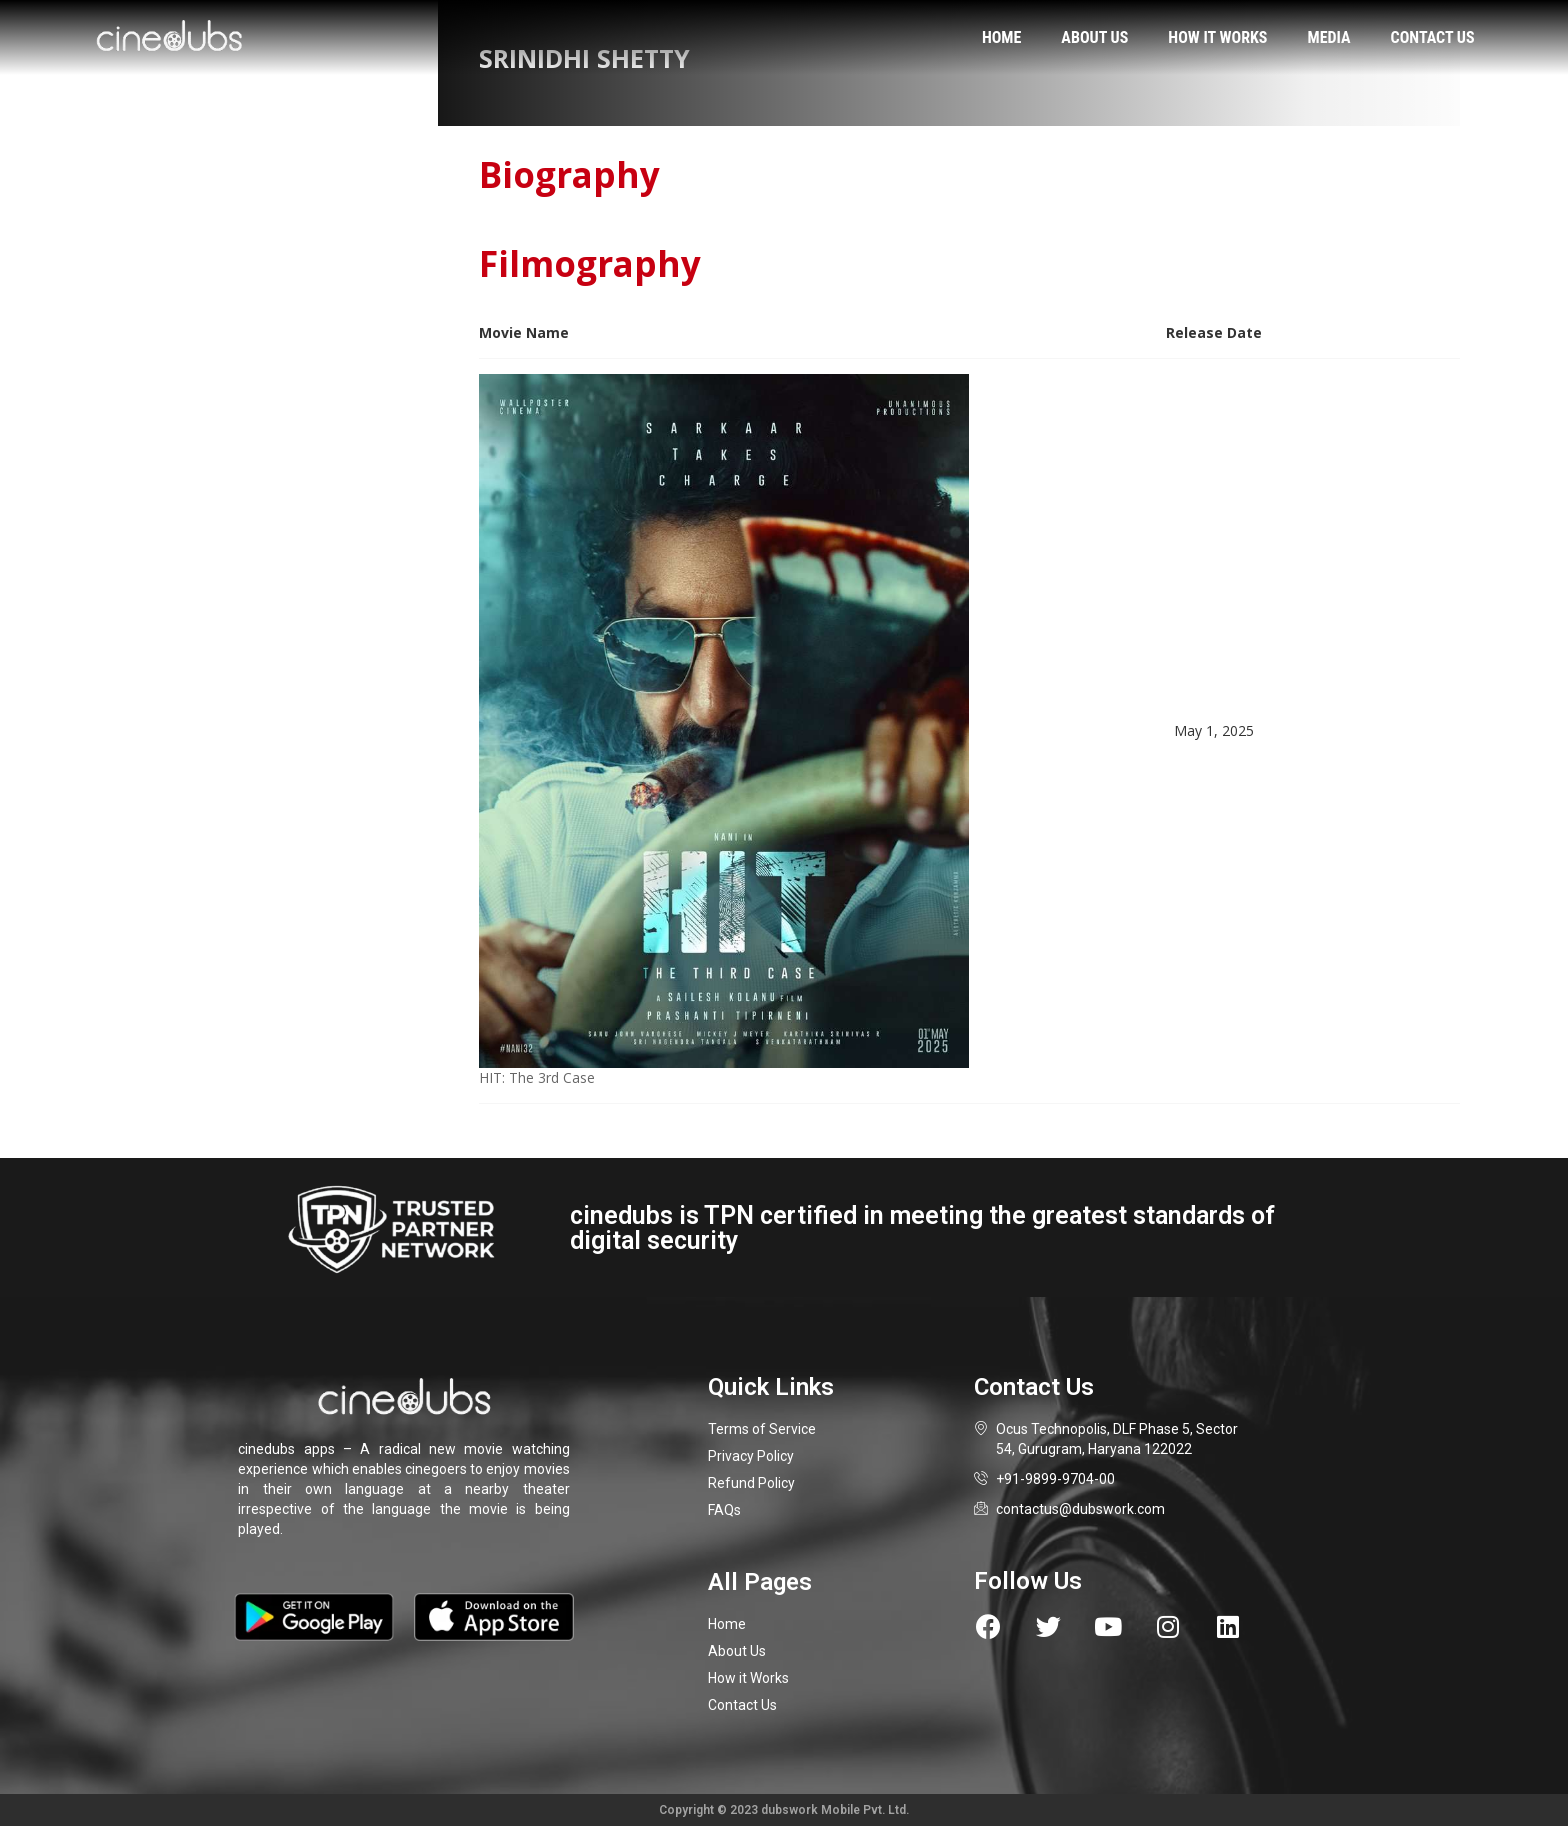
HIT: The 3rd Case (537, 1077)
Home (1001, 37)
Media (1329, 37)
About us (1094, 37)
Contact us (1433, 37)
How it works (1217, 37)
